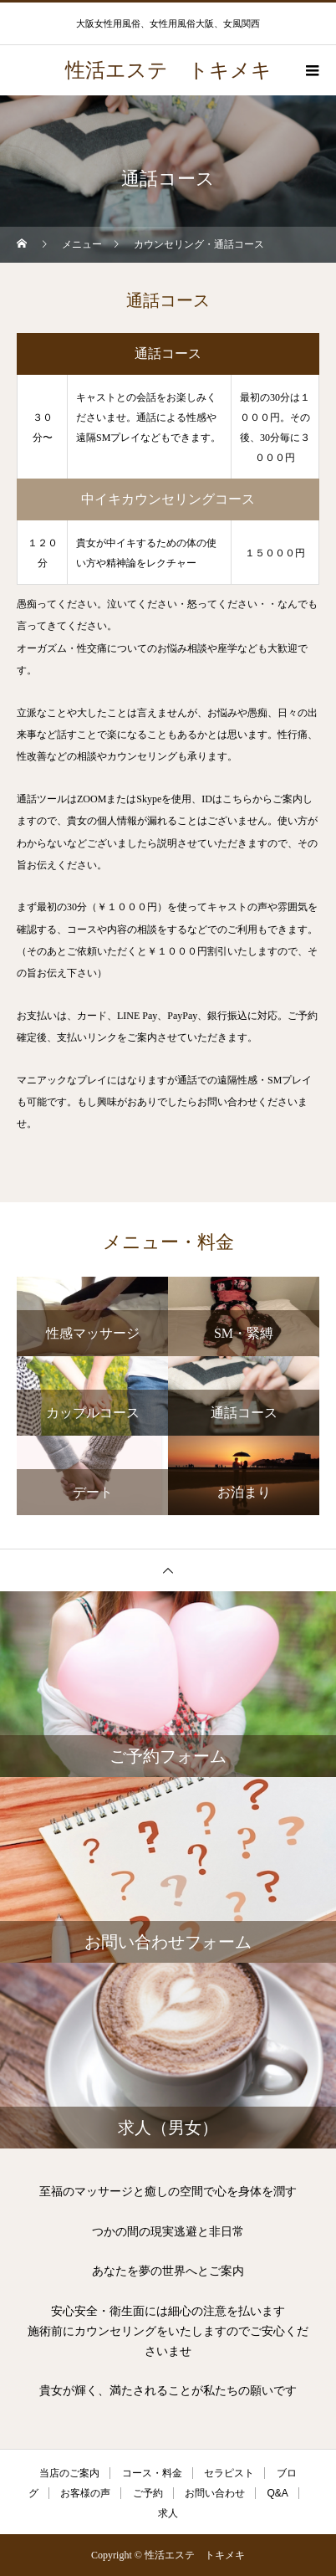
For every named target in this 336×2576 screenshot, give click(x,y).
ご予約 (148, 2493)
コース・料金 (152, 2473)
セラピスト (229, 2473)
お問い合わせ (215, 2493)
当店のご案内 (69, 2473)
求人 (168, 2513)
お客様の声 (85, 2493)
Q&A (277, 2493)
